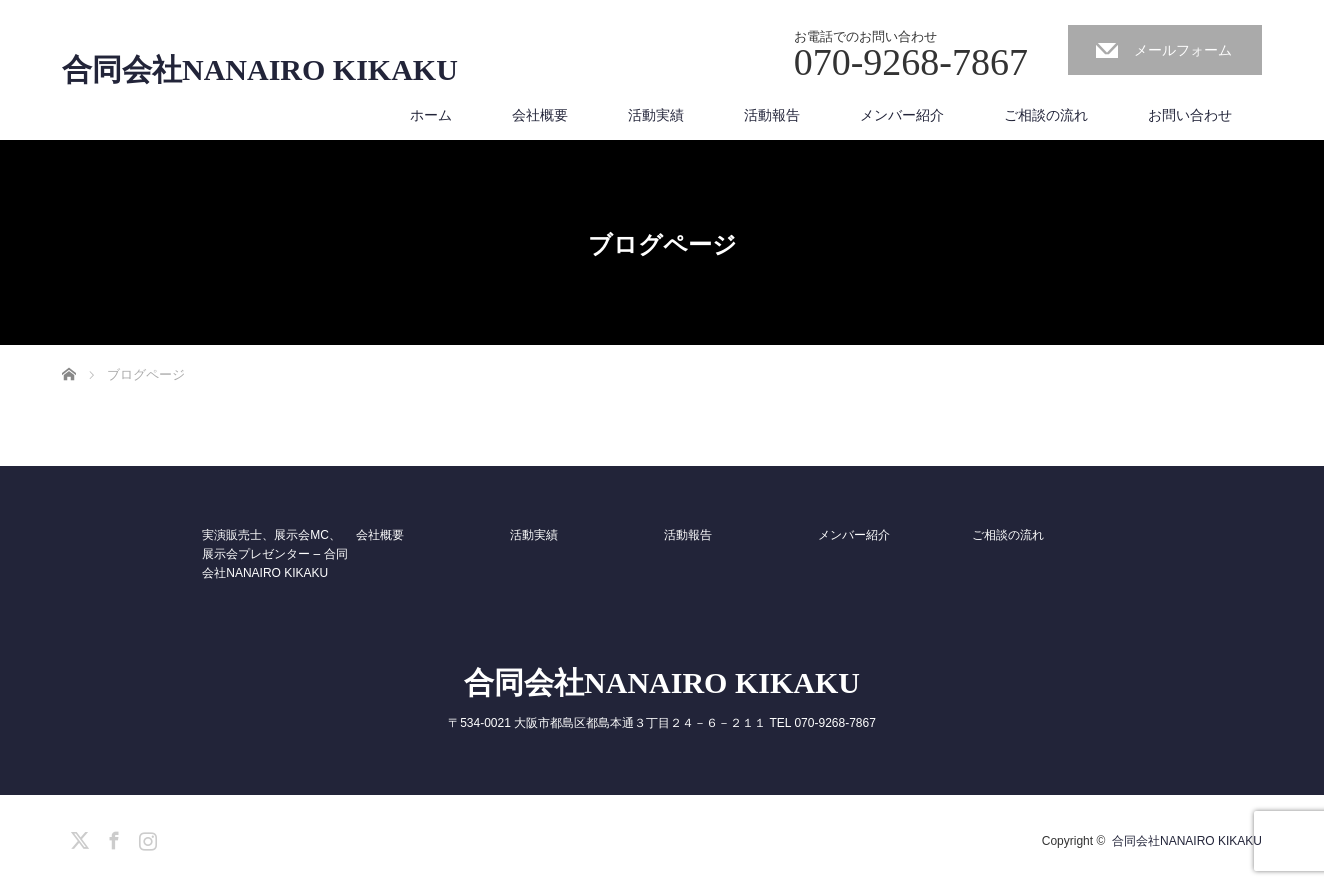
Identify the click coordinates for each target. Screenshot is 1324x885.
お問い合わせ (1190, 115)
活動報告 (772, 115)
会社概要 (540, 115)
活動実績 (656, 115)
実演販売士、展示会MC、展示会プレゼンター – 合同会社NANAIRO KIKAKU (274, 554)
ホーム (431, 115)
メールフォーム (1183, 50)
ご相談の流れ (1046, 115)
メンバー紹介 (902, 115)
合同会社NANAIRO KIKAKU (260, 70)
